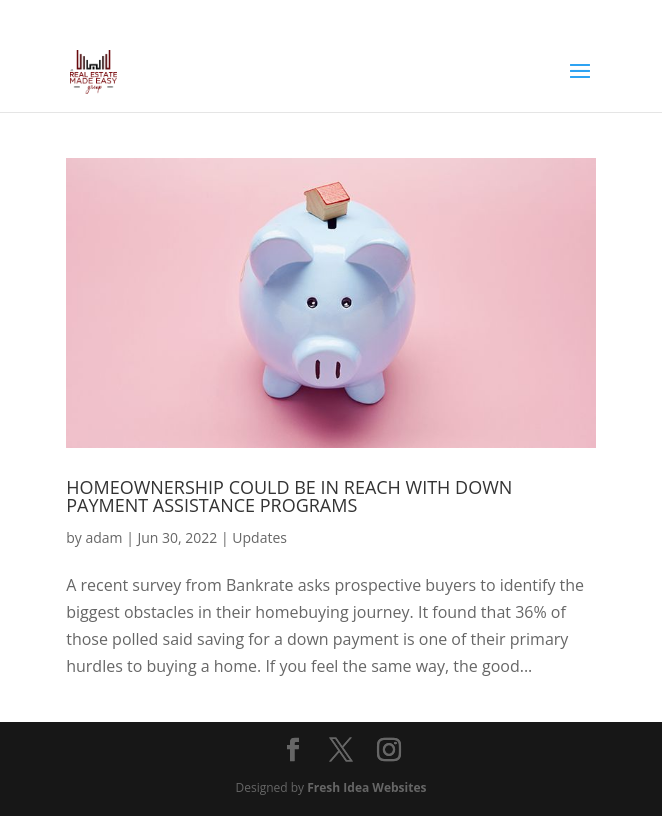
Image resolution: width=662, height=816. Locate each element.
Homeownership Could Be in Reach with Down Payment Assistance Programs (289, 496)
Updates (259, 537)
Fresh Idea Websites (366, 787)
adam (103, 537)
